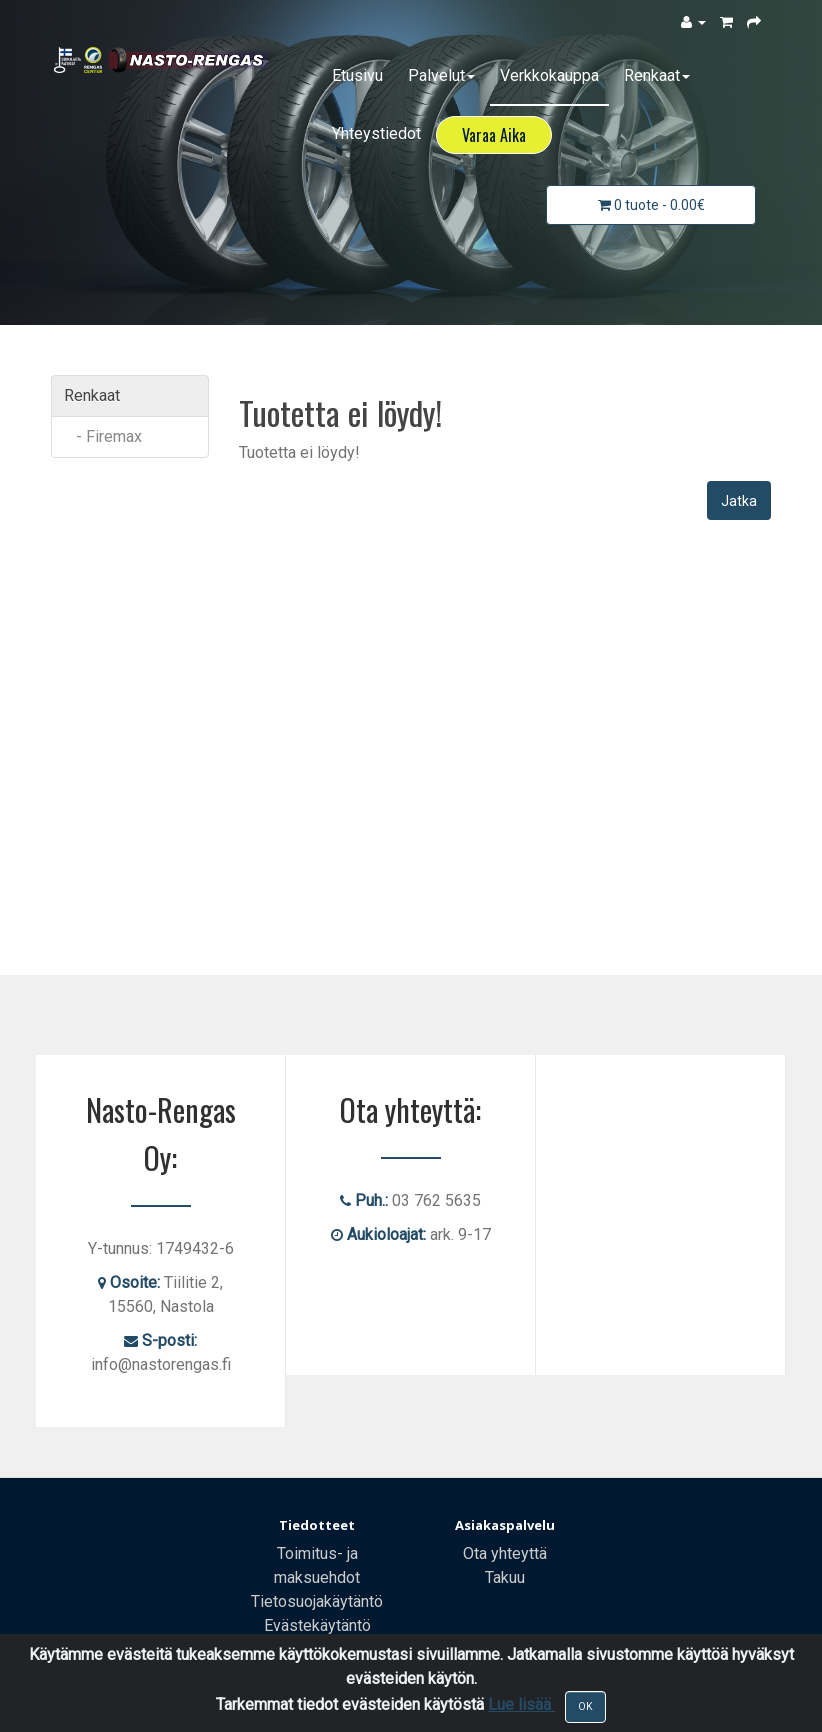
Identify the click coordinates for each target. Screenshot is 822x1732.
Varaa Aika (494, 135)
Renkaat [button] (657, 75)
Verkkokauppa (549, 75)
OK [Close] (585, 1706)
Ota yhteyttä (505, 1553)
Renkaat (92, 395)
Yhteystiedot (376, 133)
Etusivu (357, 75)
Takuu (505, 1577)
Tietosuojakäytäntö (317, 1601)
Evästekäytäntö (317, 1625)
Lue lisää (521, 1704)
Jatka (739, 501)
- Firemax (103, 436)
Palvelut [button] (441, 75)
